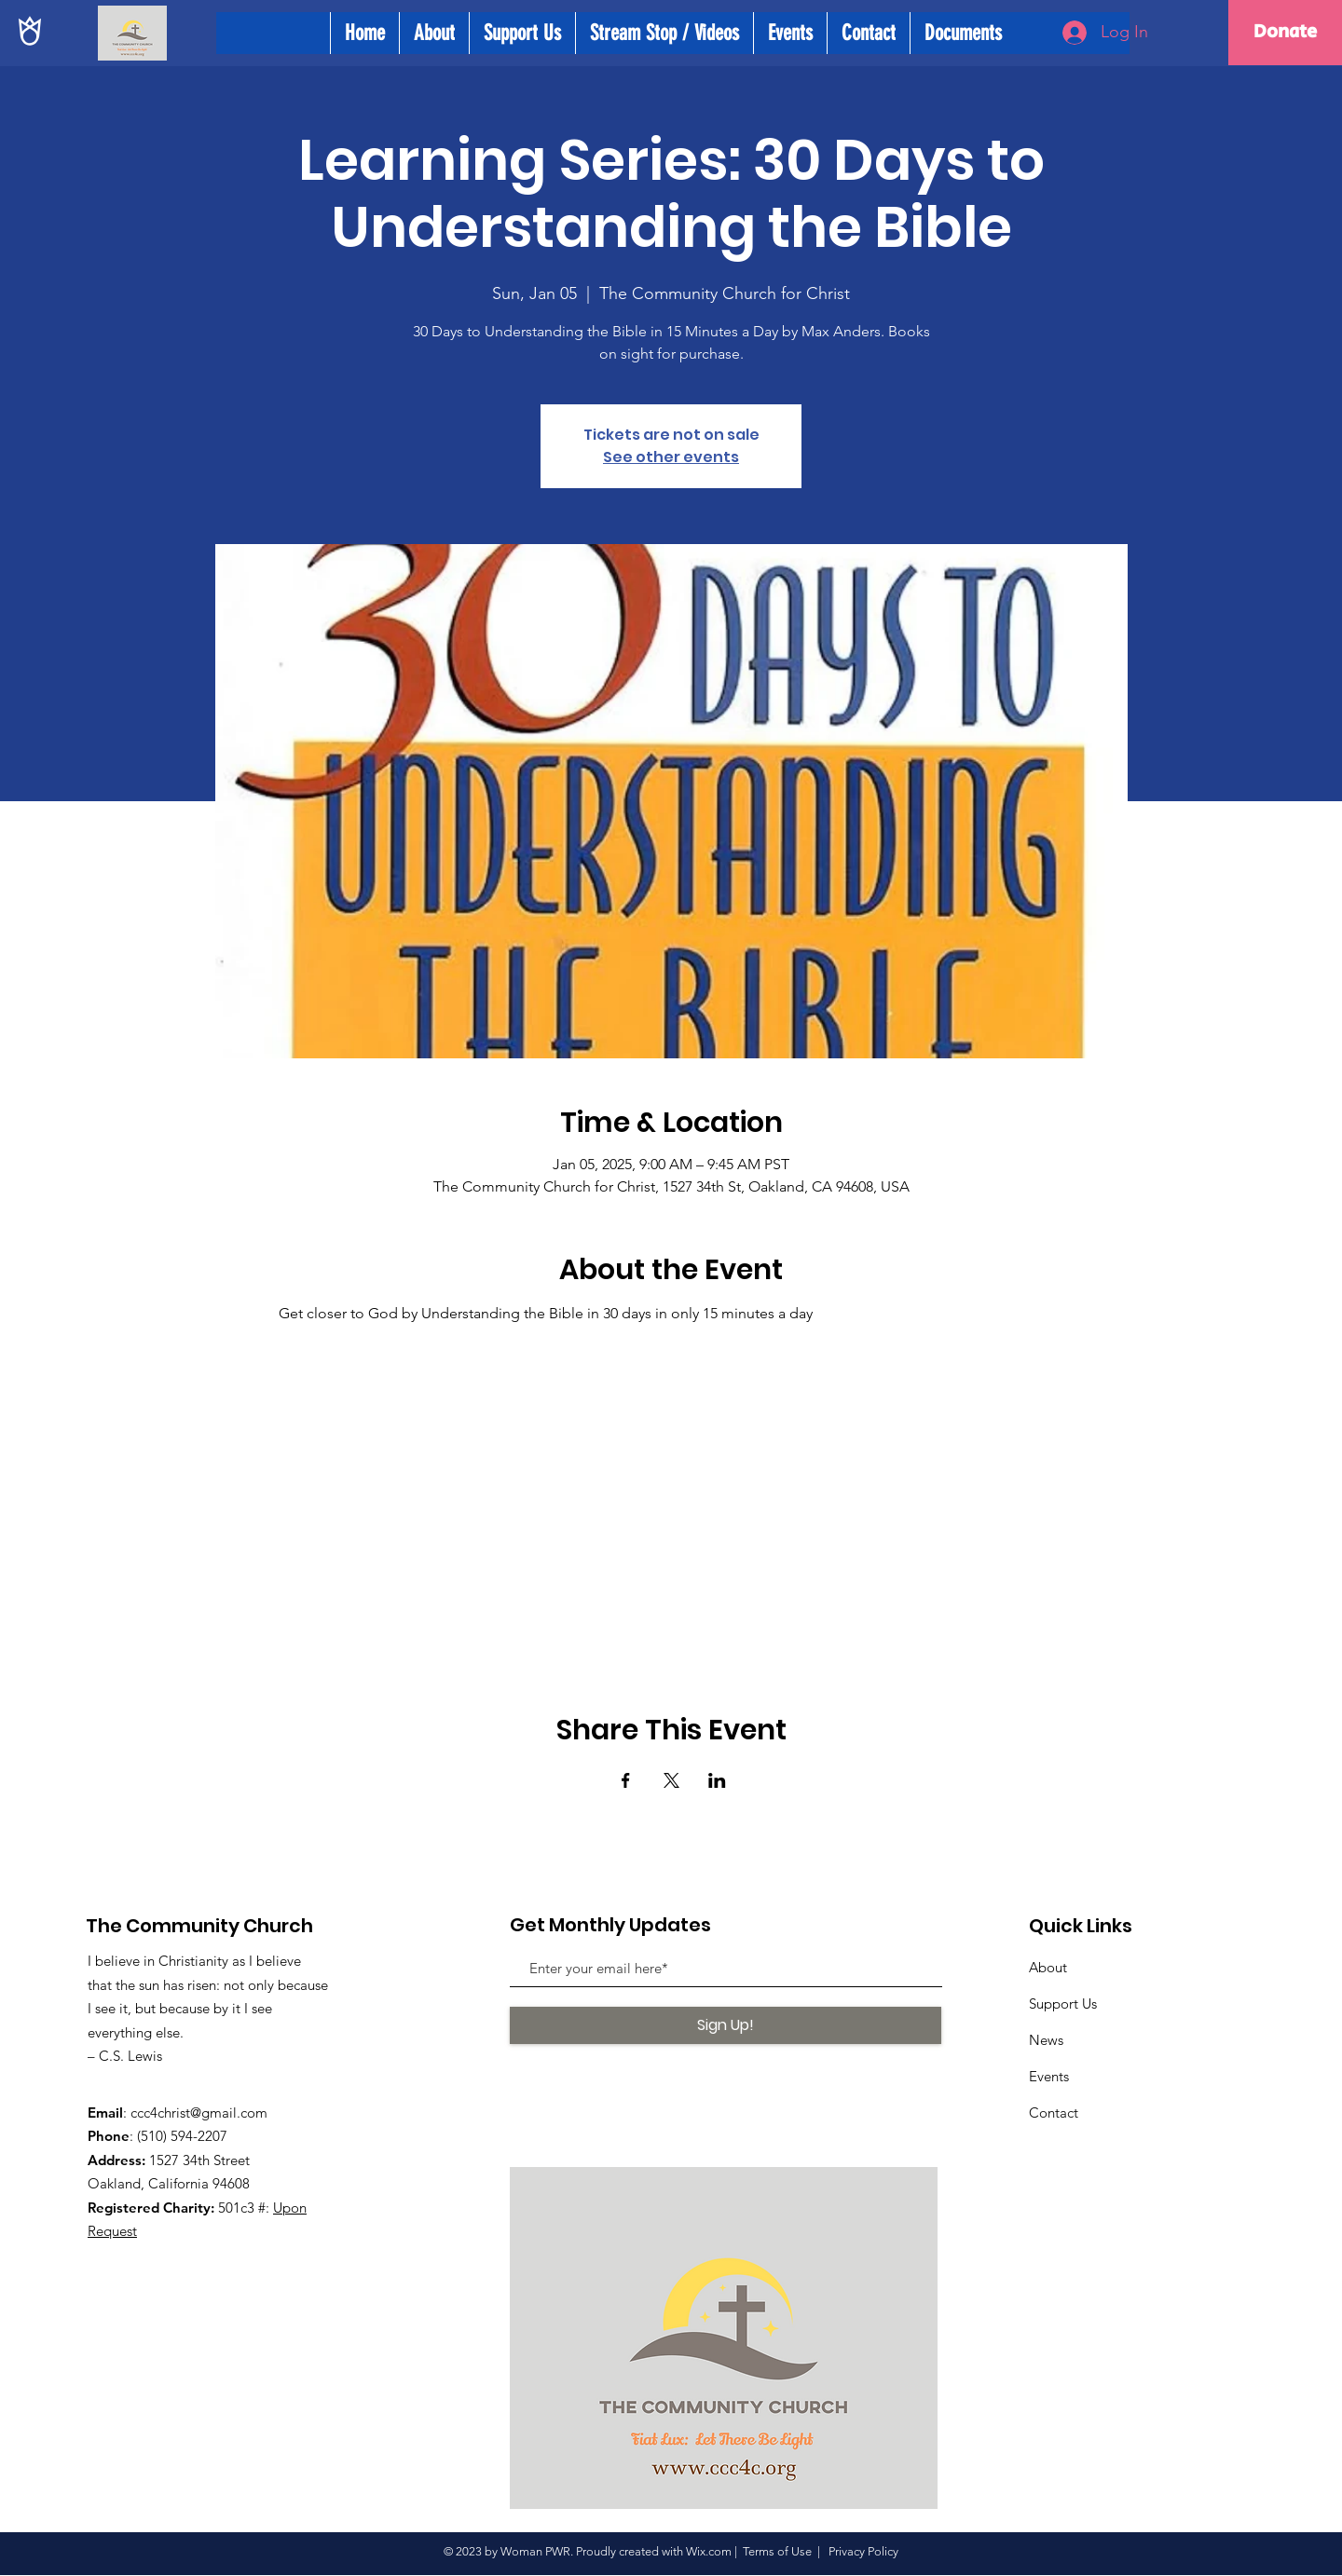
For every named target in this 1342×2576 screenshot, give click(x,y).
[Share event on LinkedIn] (717, 1780)
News (1046, 2040)
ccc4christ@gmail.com (198, 2112)
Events (1049, 2076)
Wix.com (709, 2551)
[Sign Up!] (725, 2025)
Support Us (1063, 2003)
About (1048, 1967)
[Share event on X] (671, 1780)
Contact (1053, 2112)
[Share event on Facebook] (626, 1780)
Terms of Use (777, 2551)
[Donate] (1285, 32)
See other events (671, 457)
